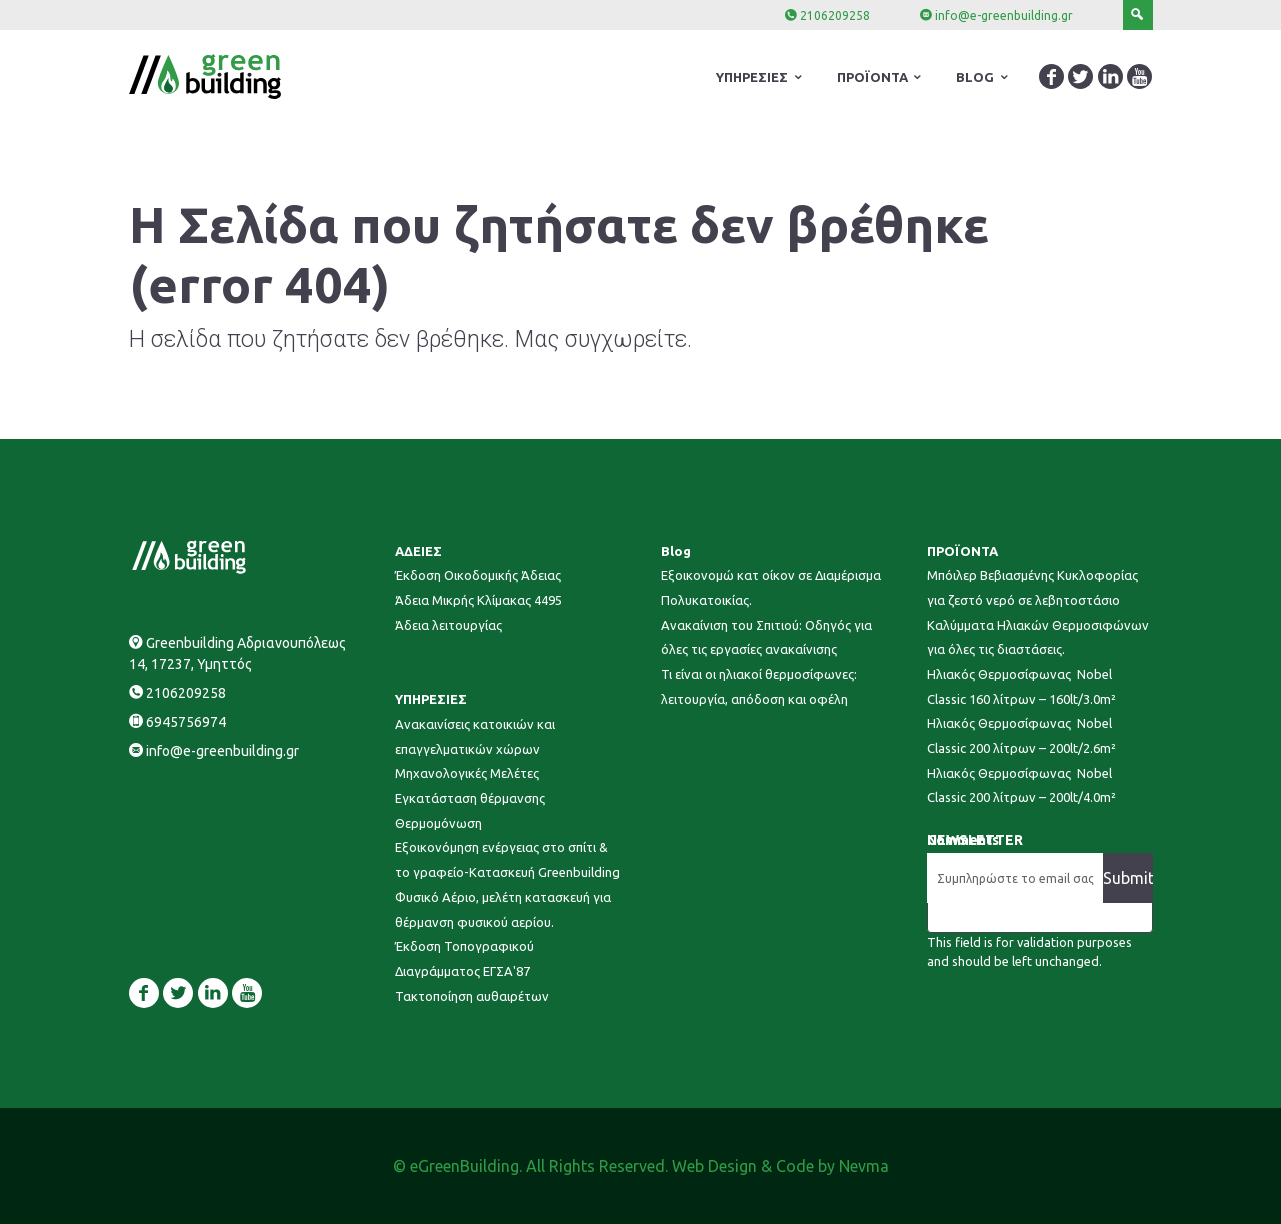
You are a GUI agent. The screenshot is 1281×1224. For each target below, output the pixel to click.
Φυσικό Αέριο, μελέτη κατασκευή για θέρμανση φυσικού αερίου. (503, 909)
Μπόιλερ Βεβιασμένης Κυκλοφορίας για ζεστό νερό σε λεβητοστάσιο (1032, 587)
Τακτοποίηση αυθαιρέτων (472, 996)
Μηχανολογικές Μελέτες (467, 773)
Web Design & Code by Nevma (780, 1166)
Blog (676, 551)
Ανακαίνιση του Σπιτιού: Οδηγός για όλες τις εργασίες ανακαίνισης (766, 637)
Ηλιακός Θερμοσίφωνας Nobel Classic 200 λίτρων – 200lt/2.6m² (1021, 735)
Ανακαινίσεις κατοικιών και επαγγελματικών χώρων (475, 736)
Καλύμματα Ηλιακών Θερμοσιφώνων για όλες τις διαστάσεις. (1038, 637)
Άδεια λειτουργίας (448, 625)
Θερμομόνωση (438, 823)
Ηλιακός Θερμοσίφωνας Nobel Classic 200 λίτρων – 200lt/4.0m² (1021, 785)
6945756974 (186, 722)
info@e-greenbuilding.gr (1004, 15)
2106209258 (835, 15)
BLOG (975, 77)
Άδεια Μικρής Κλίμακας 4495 (478, 600)
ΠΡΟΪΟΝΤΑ (962, 551)
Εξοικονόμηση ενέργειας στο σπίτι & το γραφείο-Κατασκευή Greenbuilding (507, 859)
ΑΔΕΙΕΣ (418, 551)
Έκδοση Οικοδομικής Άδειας (478, 575)
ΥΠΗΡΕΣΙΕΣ (431, 699)
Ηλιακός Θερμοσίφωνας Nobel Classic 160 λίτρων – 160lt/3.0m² (1021, 686)
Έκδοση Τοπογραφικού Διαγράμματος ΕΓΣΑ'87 (464, 958)
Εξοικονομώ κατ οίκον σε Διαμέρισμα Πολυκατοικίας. (771, 587)
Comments (963, 840)
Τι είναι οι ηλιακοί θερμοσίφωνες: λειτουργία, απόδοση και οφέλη (759, 686)
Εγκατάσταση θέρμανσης (470, 798)
